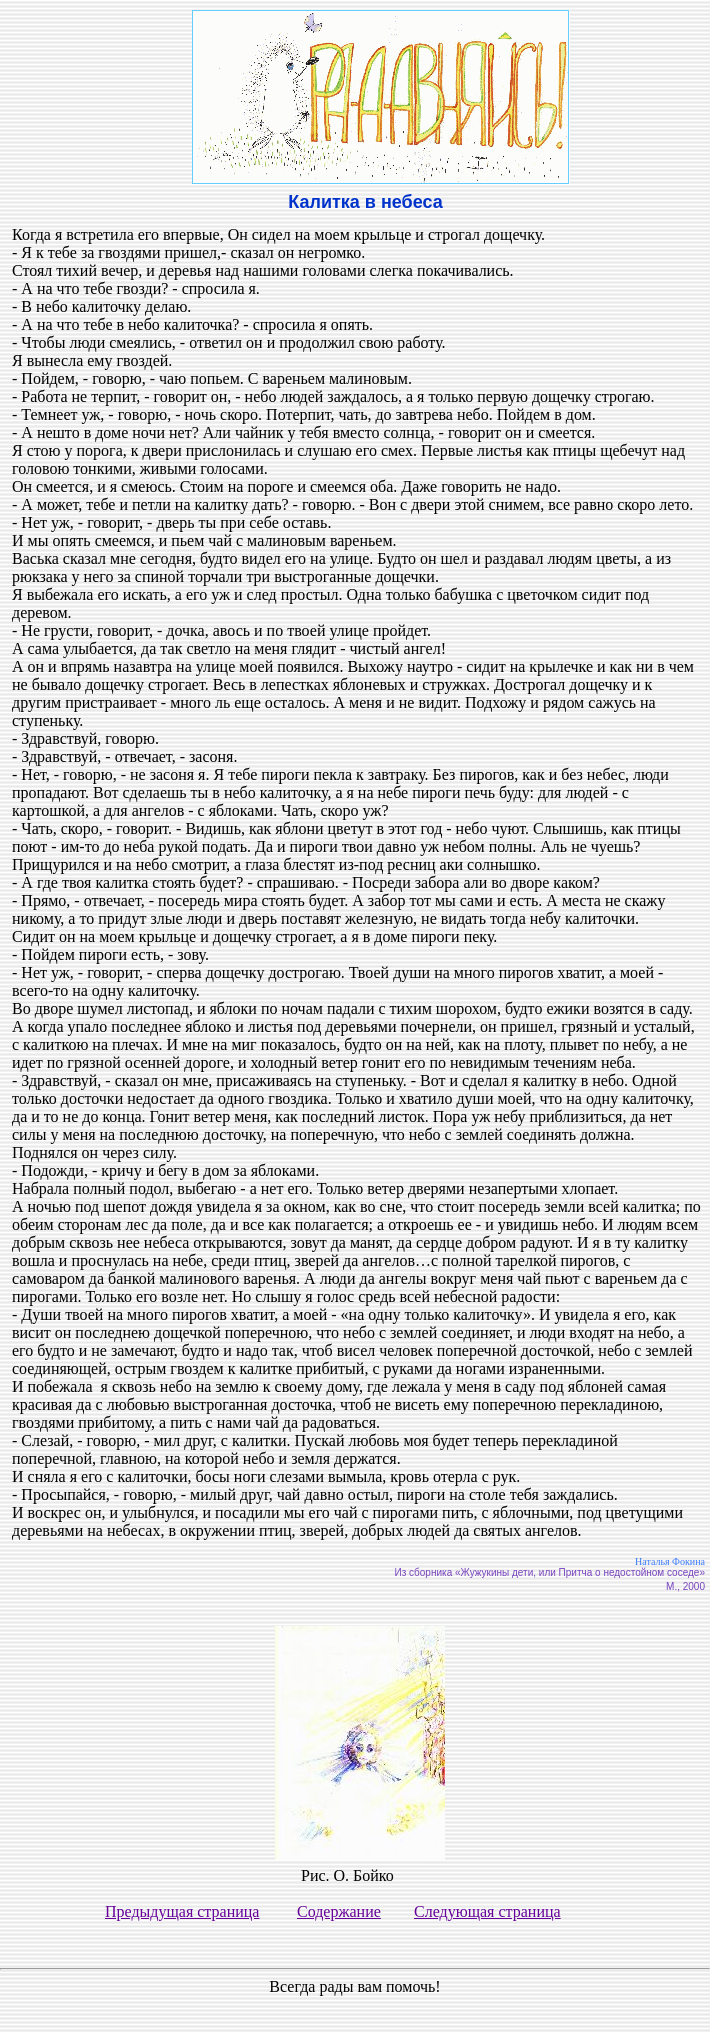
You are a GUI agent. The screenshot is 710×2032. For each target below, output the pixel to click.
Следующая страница (487, 1911)
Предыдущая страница (182, 1911)
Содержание (339, 1911)
